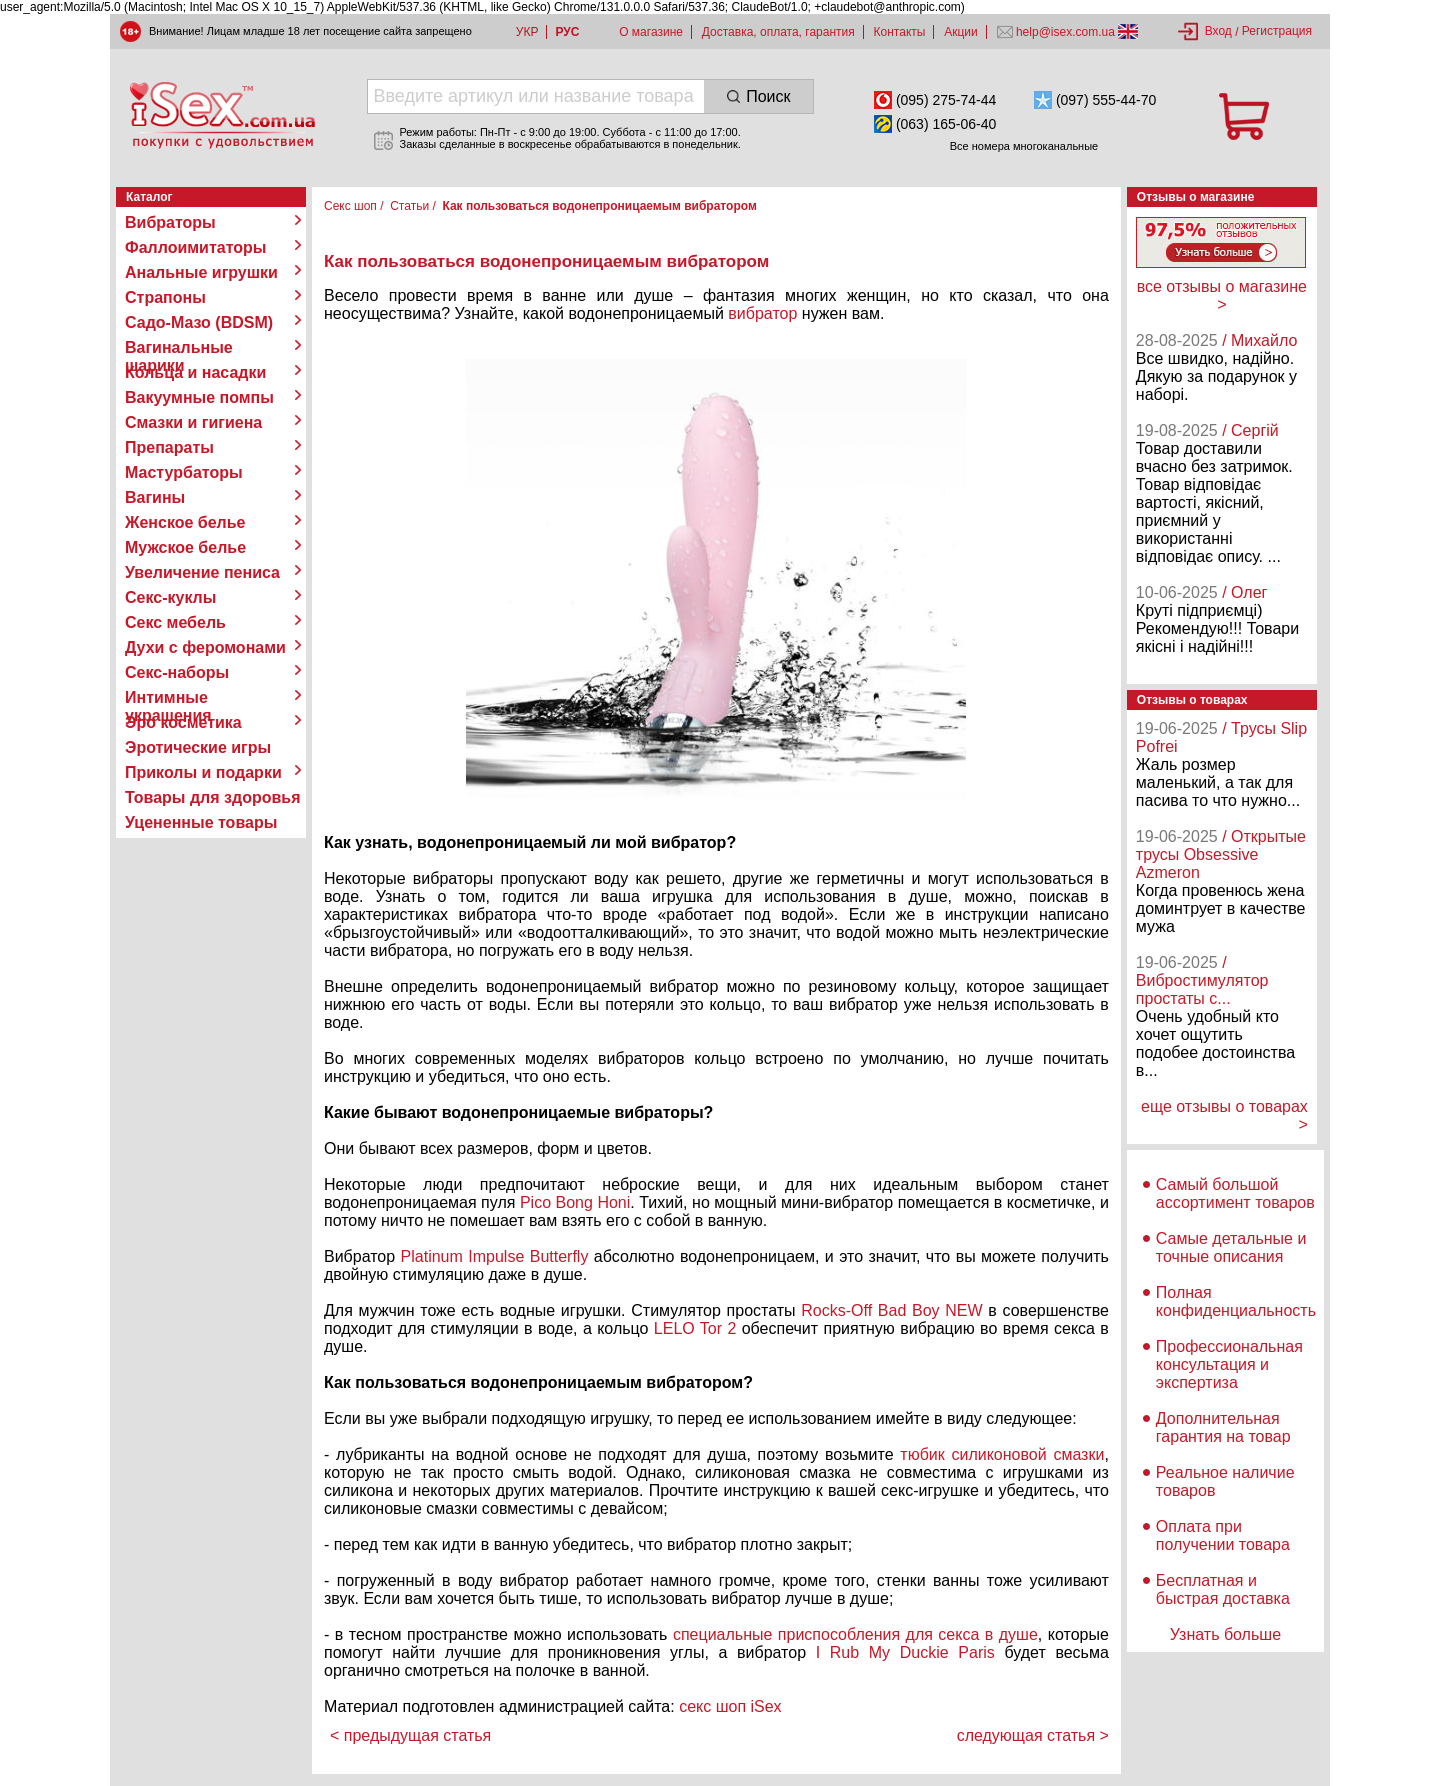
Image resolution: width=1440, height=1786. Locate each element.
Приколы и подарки (203, 772)
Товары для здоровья (212, 797)
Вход (1218, 31)
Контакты (900, 32)
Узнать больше (1225, 1634)
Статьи (409, 206)
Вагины (155, 497)
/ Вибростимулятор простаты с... (1202, 980)
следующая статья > (1033, 1735)
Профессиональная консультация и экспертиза (1229, 1364)
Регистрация (1277, 31)
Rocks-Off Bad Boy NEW (891, 1310)
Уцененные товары (201, 822)
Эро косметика (183, 722)
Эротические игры (198, 747)
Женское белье (185, 522)
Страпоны (165, 297)
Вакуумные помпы (199, 397)
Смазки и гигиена (193, 422)
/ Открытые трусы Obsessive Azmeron (1221, 854)
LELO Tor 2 (695, 1328)
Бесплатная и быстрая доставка (1223, 1589)
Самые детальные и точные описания (1231, 1247)
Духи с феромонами (205, 647)
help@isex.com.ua (1066, 32)
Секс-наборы (177, 672)
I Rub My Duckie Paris (905, 1652)
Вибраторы (170, 222)
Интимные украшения (168, 698)
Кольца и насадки (195, 372)
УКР (527, 32)
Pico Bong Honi (575, 1202)
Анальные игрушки (201, 272)
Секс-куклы (170, 597)
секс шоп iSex (730, 1706)
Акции (961, 32)
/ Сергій (1250, 430)
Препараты (169, 447)
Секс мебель (175, 622)
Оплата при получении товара (1223, 1535)
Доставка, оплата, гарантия (778, 32)
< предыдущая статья (410, 1735)
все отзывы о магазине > (1222, 295)
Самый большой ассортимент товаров (1235, 1193)
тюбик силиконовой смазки (1002, 1454)
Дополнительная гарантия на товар (1223, 1427)
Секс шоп (350, 206)
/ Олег (1244, 592)
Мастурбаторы (184, 472)
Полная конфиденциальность (1236, 1301)
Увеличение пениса (202, 572)
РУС (567, 32)
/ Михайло (1259, 340)
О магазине (651, 32)
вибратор (762, 313)
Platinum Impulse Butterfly (495, 1256)
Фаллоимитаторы (196, 247)
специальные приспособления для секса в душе (855, 1634)
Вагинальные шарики (179, 348)
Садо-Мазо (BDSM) (199, 322)
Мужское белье (185, 547)
